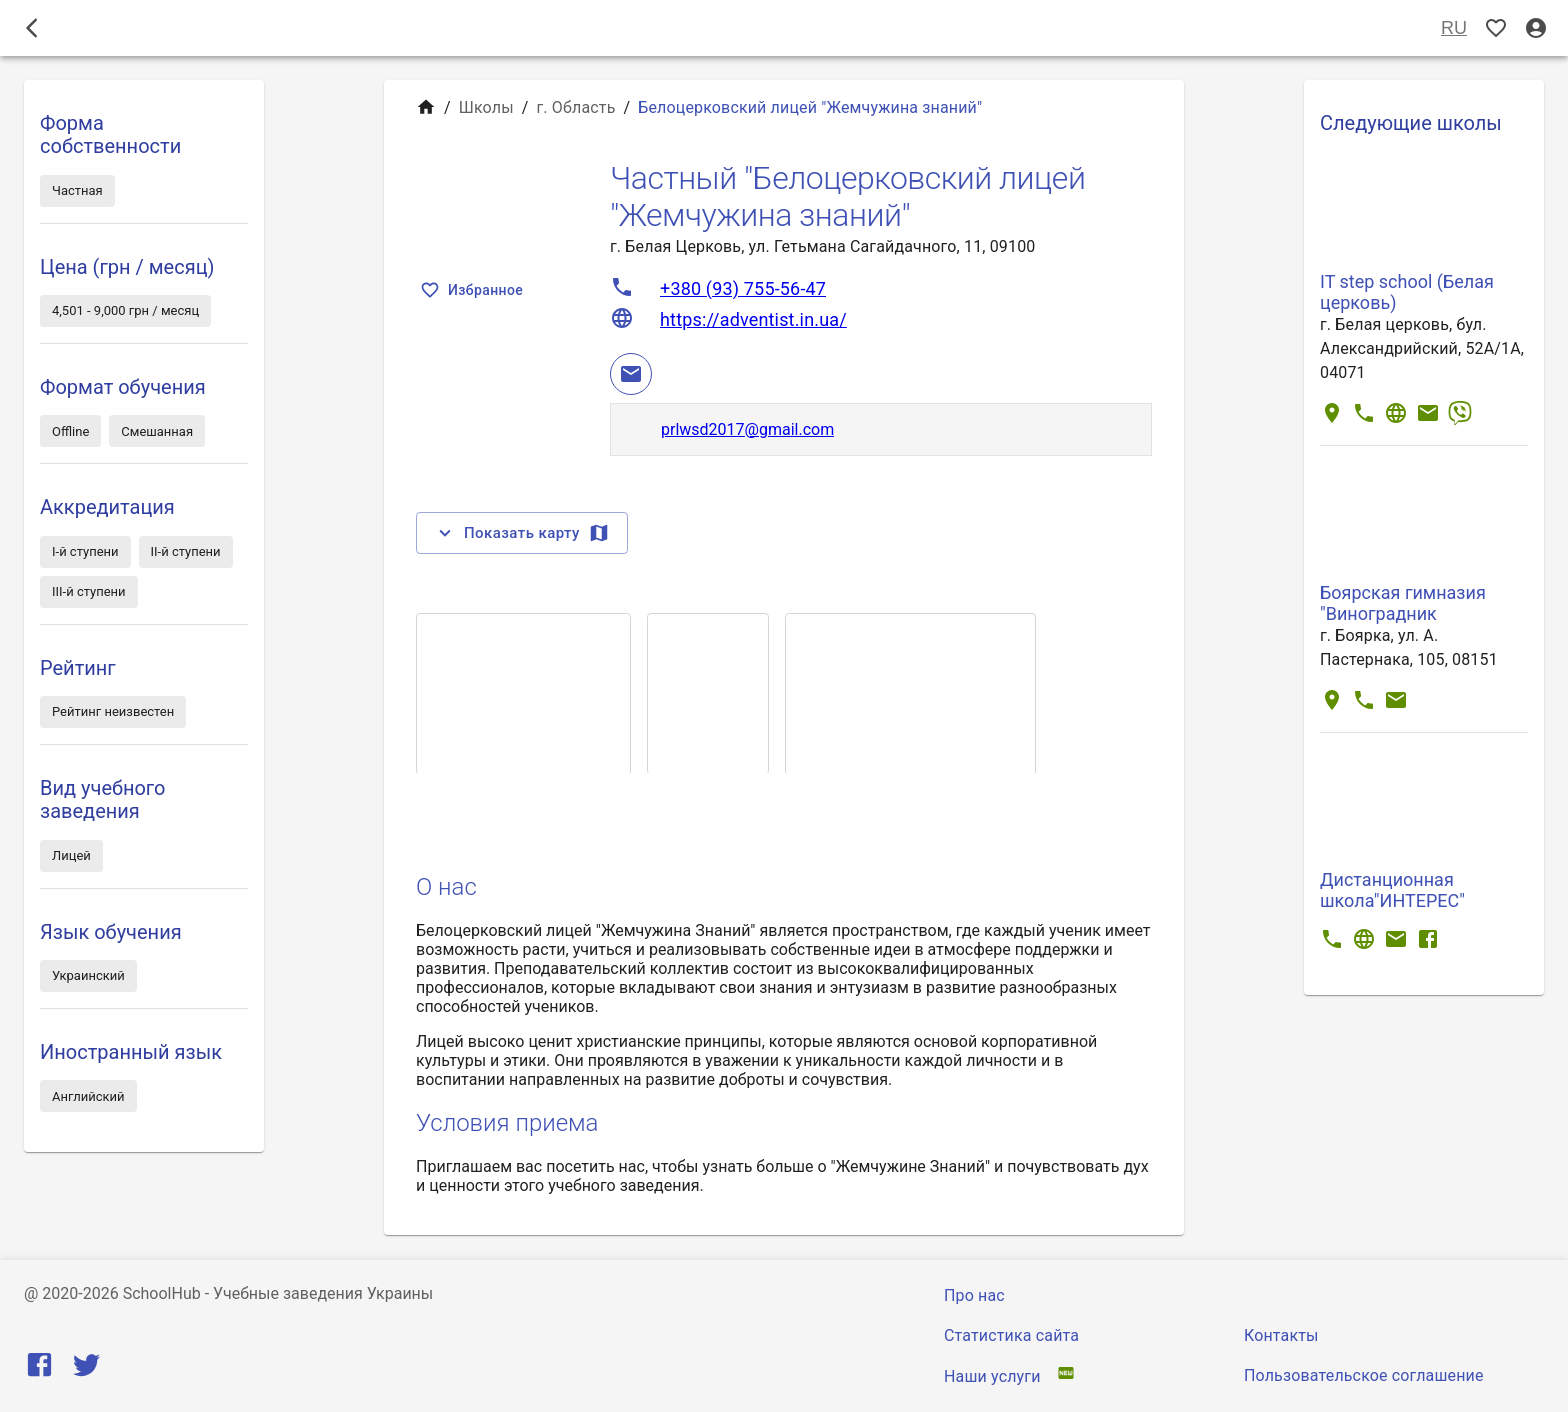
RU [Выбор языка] (1454, 28)
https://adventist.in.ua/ (753, 319)
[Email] (631, 374)
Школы (486, 107)
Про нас (974, 1295)
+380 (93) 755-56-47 (743, 288)
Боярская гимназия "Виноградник (1403, 603)
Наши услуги (992, 1376)
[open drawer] (32, 28)
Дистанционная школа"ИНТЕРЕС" (1392, 890)
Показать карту (522, 533)
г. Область (576, 107)
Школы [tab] (784, 28)
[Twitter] (86, 1369)
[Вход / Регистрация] (1536, 28)
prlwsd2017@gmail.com (747, 429)
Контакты (1281, 1335)
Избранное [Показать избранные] (473, 290)
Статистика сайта (1011, 1335)
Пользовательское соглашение (1364, 1375)
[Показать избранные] (1496, 28)
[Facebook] (39, 1369)
